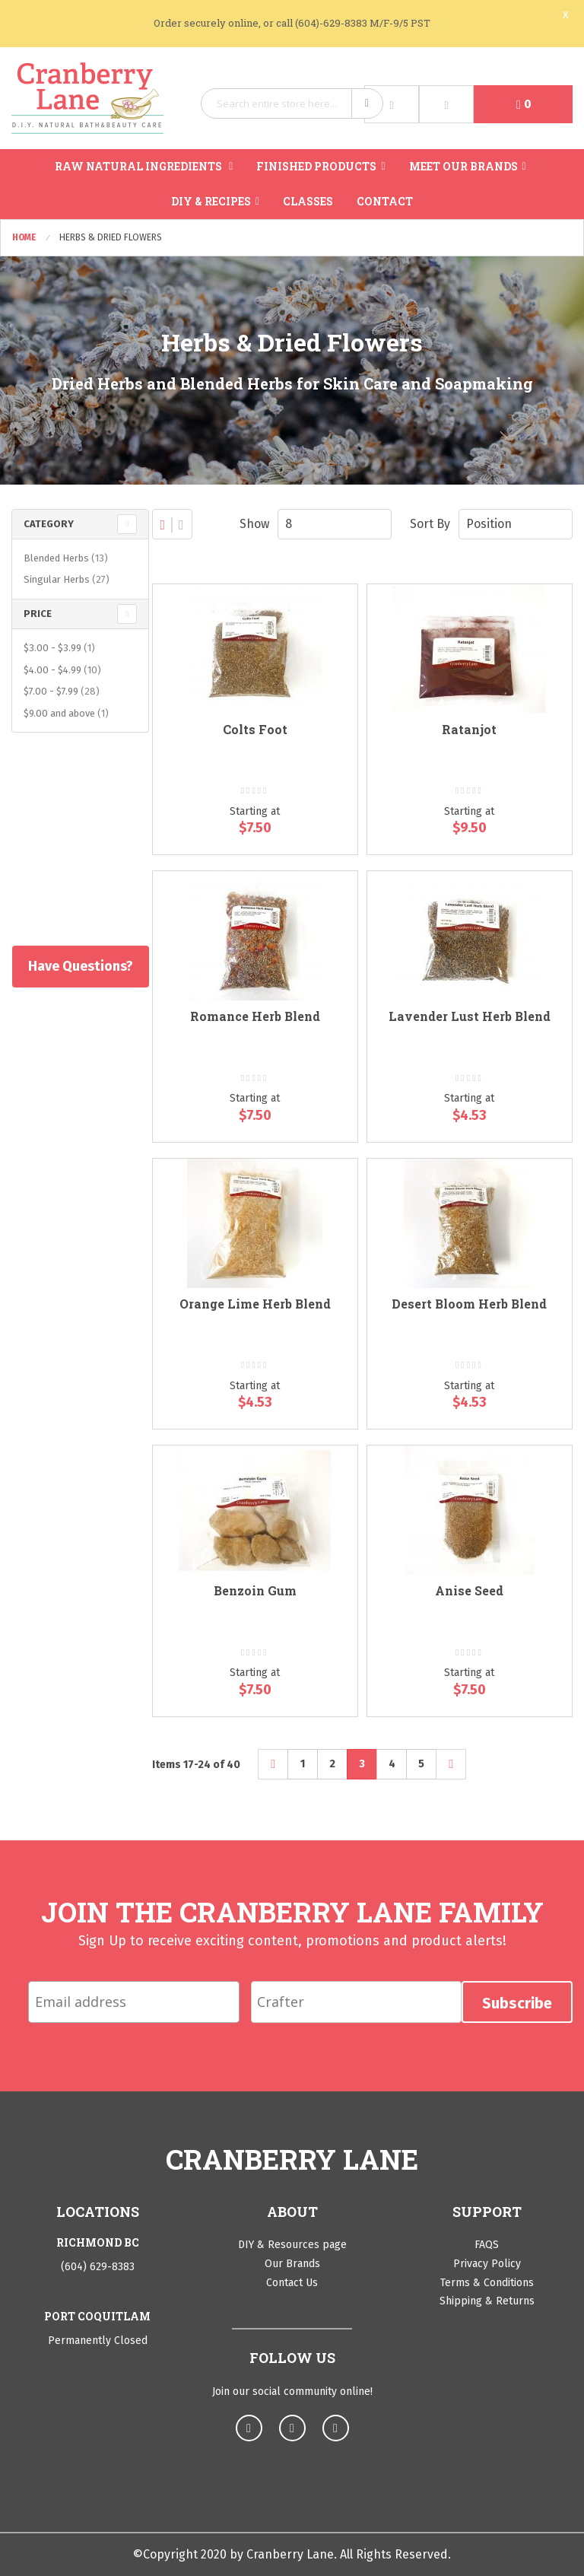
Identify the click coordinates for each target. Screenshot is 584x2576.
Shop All (76, 866)
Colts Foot (255, 729)
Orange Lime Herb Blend (255, 1304)
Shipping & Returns (487, 2301)
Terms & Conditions (487, 2282)
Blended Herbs (68, 558)
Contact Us (292, 2282)
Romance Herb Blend (255, 1016)
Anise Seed (469, 1590)
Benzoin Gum (255, 1590)
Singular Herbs (68, 579)
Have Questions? (79, 966)
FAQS (486, 2244)
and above (68, 713)
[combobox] (292, 103)
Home (25, 237)
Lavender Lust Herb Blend (470, 1016)
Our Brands (292, 2263)
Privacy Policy (487, 2263)
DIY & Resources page (292, 2244)
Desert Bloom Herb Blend (469, 1304)
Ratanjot (469, 729)
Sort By (430, 524)
